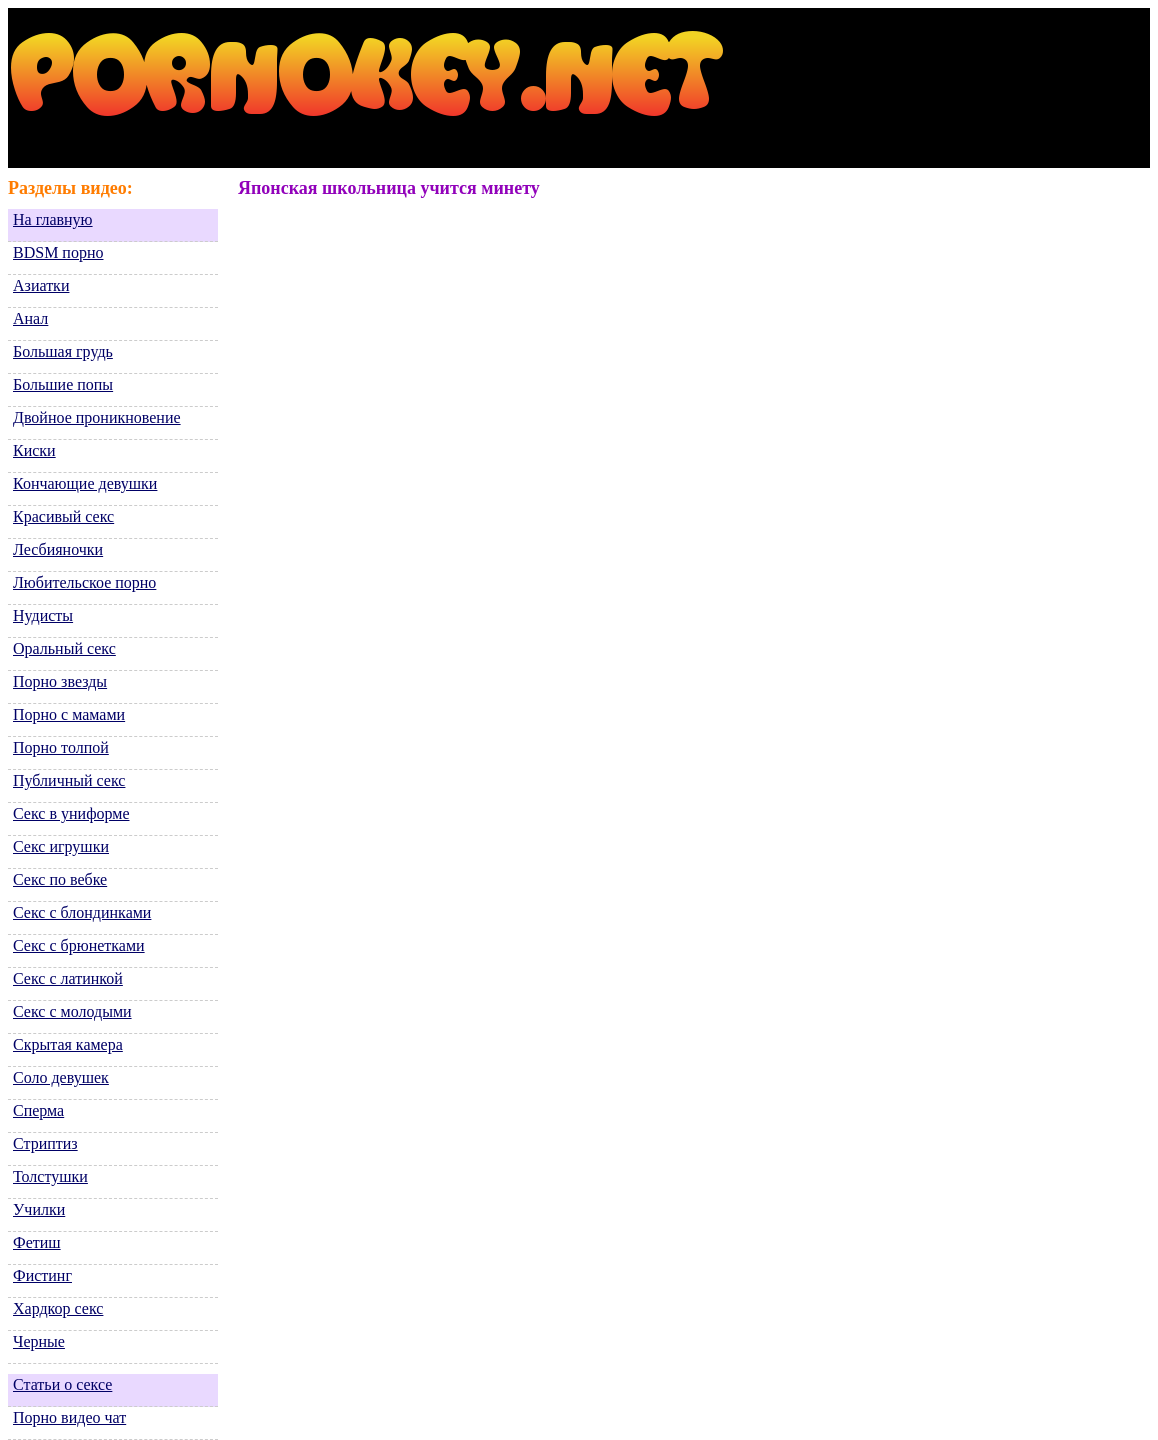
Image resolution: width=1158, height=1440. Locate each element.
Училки (39, 1209)
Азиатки (41, 285)
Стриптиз (45, 1143)
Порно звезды (60, 681)
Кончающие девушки (85, 483)
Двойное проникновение (97, 417)
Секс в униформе (71, 813)
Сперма (38, 1110)
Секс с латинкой (68, 978)
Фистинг (42, 1275)
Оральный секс (64, 648)
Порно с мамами (69, 714)
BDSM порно (58, 252)
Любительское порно (84, 582)
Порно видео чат (69, 1417)
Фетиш (37, 1242)
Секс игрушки (61, 846)
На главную (53, 219)
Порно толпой (61, 747)
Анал (30, 318)
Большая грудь (63, 351)
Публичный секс (69, 780)
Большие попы (63, 384)
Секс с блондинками (82, 912)
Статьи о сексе (62, 1384)
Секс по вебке (60, 879)
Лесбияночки (58, 549)
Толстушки (50, 1176)
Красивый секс (63, 516)
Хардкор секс (58, 1308)
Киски (34, 450)
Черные (39, 1341)
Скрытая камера (68, 1044)
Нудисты (43, 615)
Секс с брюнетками (79, 945)
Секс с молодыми (72, 1011)
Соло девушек (61, 1077)
